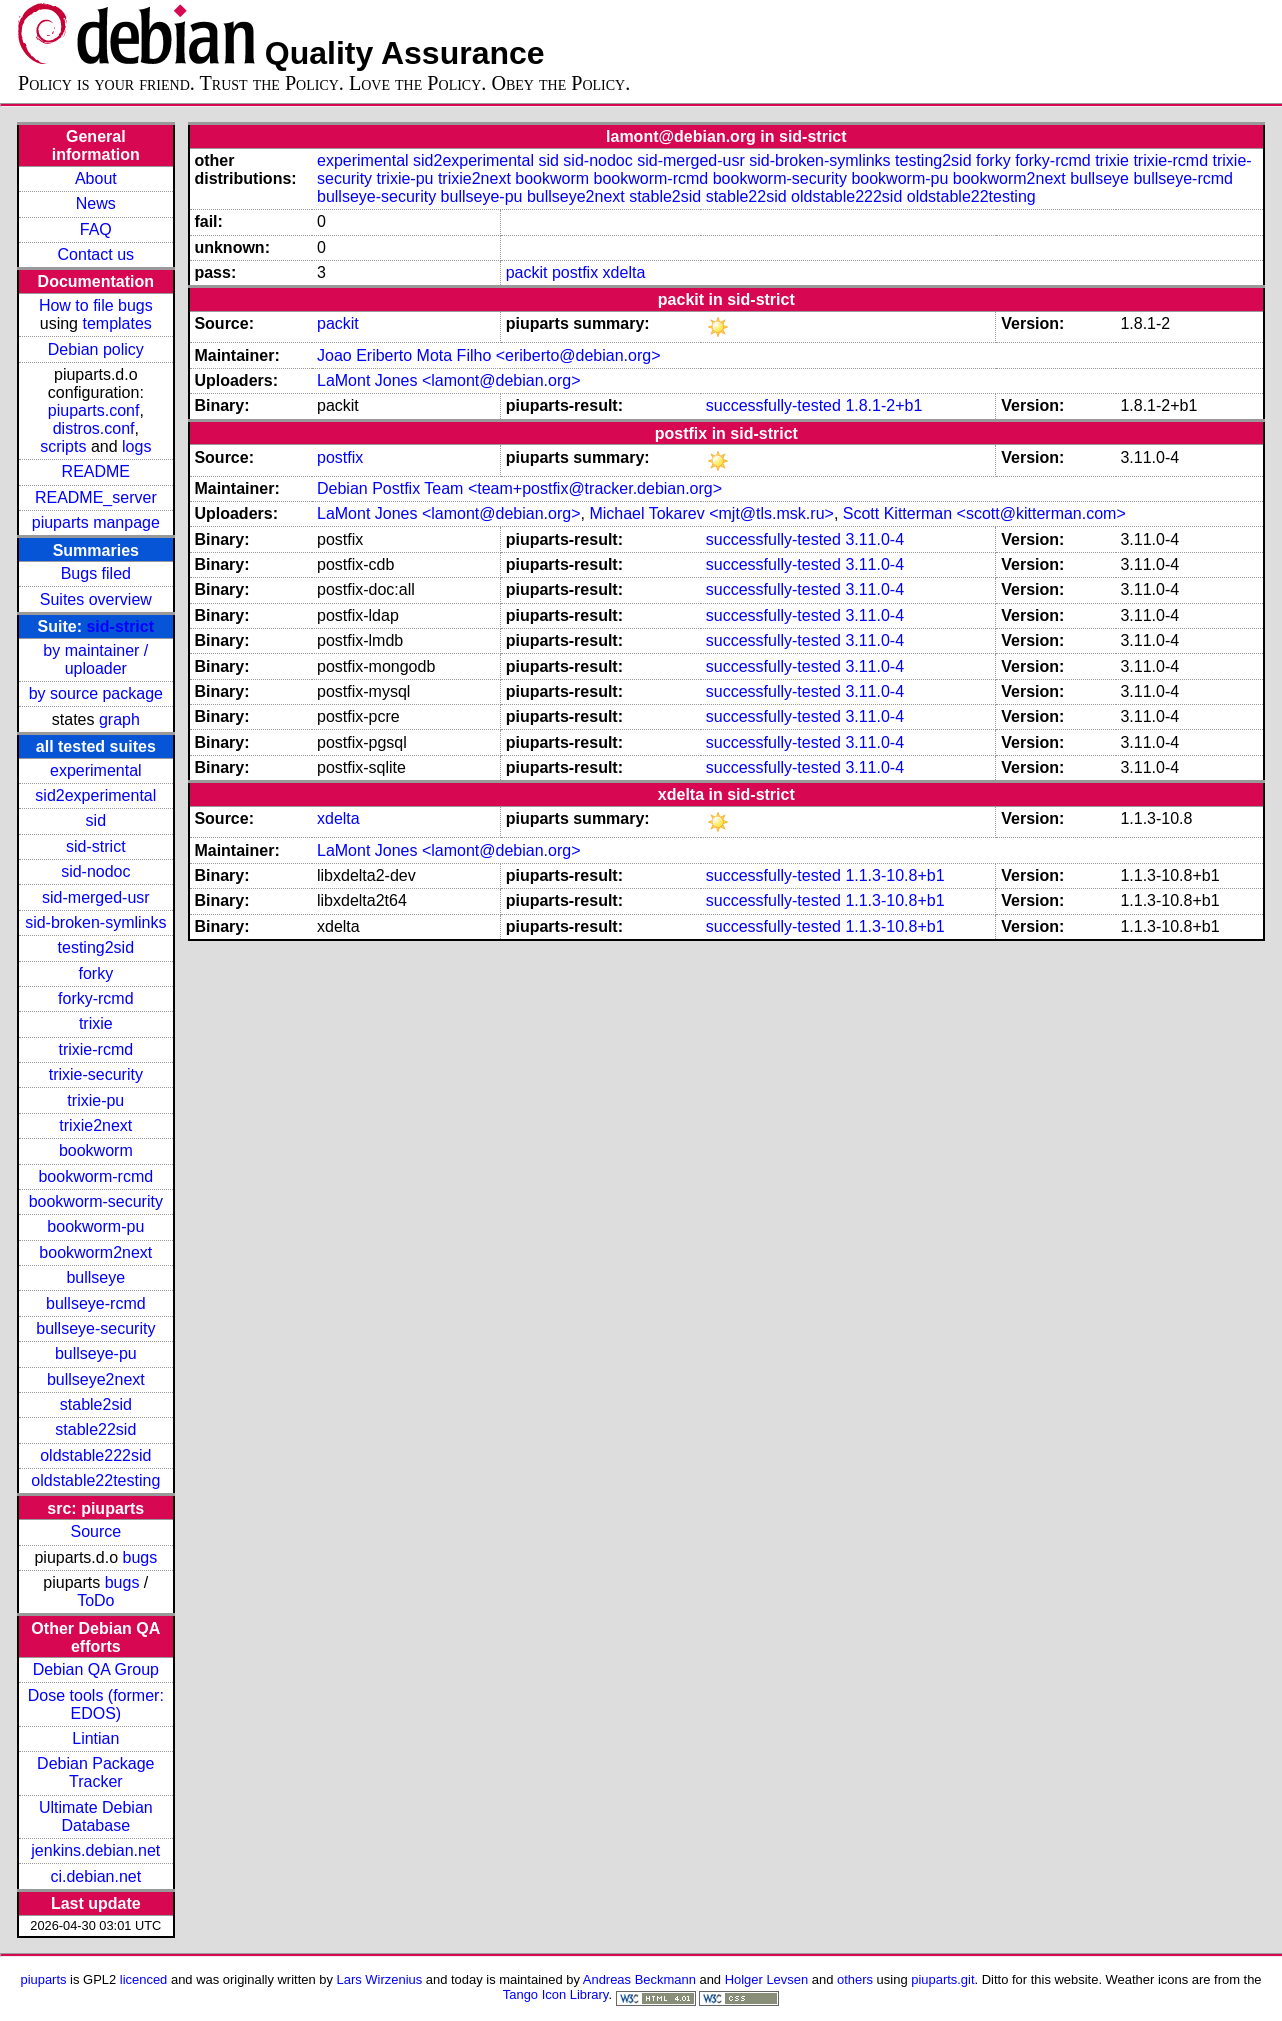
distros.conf (94, 428)
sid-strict (120, 626)
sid (96, 820)
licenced (144, 1979)
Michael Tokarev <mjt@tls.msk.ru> (711, 513)
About (96, 178)
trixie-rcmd (95, 1049)
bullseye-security (95, 1328)
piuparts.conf (94, 410)
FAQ (96, 229)
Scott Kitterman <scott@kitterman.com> (984, 513)
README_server (96, 497)
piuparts (43, 1979)
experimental (96, 770)
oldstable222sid (95, 1455)
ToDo (95, 1600)
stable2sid (96, 1404)
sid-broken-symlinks (95, 922)
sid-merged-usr (96, 897)
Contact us (96, 254)
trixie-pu (95, 1100)
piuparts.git (942, 1979)
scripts (63, 446)
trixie (96, 1023)
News (96, 203)
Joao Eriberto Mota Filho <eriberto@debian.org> (489, 355)
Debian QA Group (96, 1669)
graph (119, 719)
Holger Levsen (767, 1979)
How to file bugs (96, 305)
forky (95, 973)
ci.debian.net (95, 1876)
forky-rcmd (96, 998)
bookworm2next (95, 1252)
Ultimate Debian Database (96, 1816)
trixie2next (95, 1125)
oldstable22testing (95, 1480)
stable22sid (95, 1429)
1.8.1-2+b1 (883, 405)
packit (527, 272)
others (855, 1979)
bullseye (95, 1277)
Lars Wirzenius (380, 1979)
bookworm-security (96, 1201)
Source (95, 1531)
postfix (575, 272)
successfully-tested (773, 405)
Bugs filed (96, 573)
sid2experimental (95, 795)
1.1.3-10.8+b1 (894, 875)
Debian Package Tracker (95, 1772)
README (96, 471)
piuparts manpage (96, 522)
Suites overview (96, 599)
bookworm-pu (95, 1226)
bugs (139, 1557)
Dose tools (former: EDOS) (96, 1704)
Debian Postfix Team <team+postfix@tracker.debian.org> (519, 488)
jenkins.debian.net (95, 1850)
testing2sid (96, 947)
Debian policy (96, 349)
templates (116, 323)
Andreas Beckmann (639, 1979)
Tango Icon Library (556, 1994)
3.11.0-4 (874, 539)
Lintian (95, 1738)
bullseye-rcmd (96, 1303)
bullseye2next (96, 1379)
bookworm (96, 1150)
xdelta (624, 272)
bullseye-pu (96, 1353)
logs (136, 446)
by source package (96, 693)
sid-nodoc (95, 871)
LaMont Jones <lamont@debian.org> (449, 380)
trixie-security (96, 1074)
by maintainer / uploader (95, 659)
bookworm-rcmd (95, 1176)
